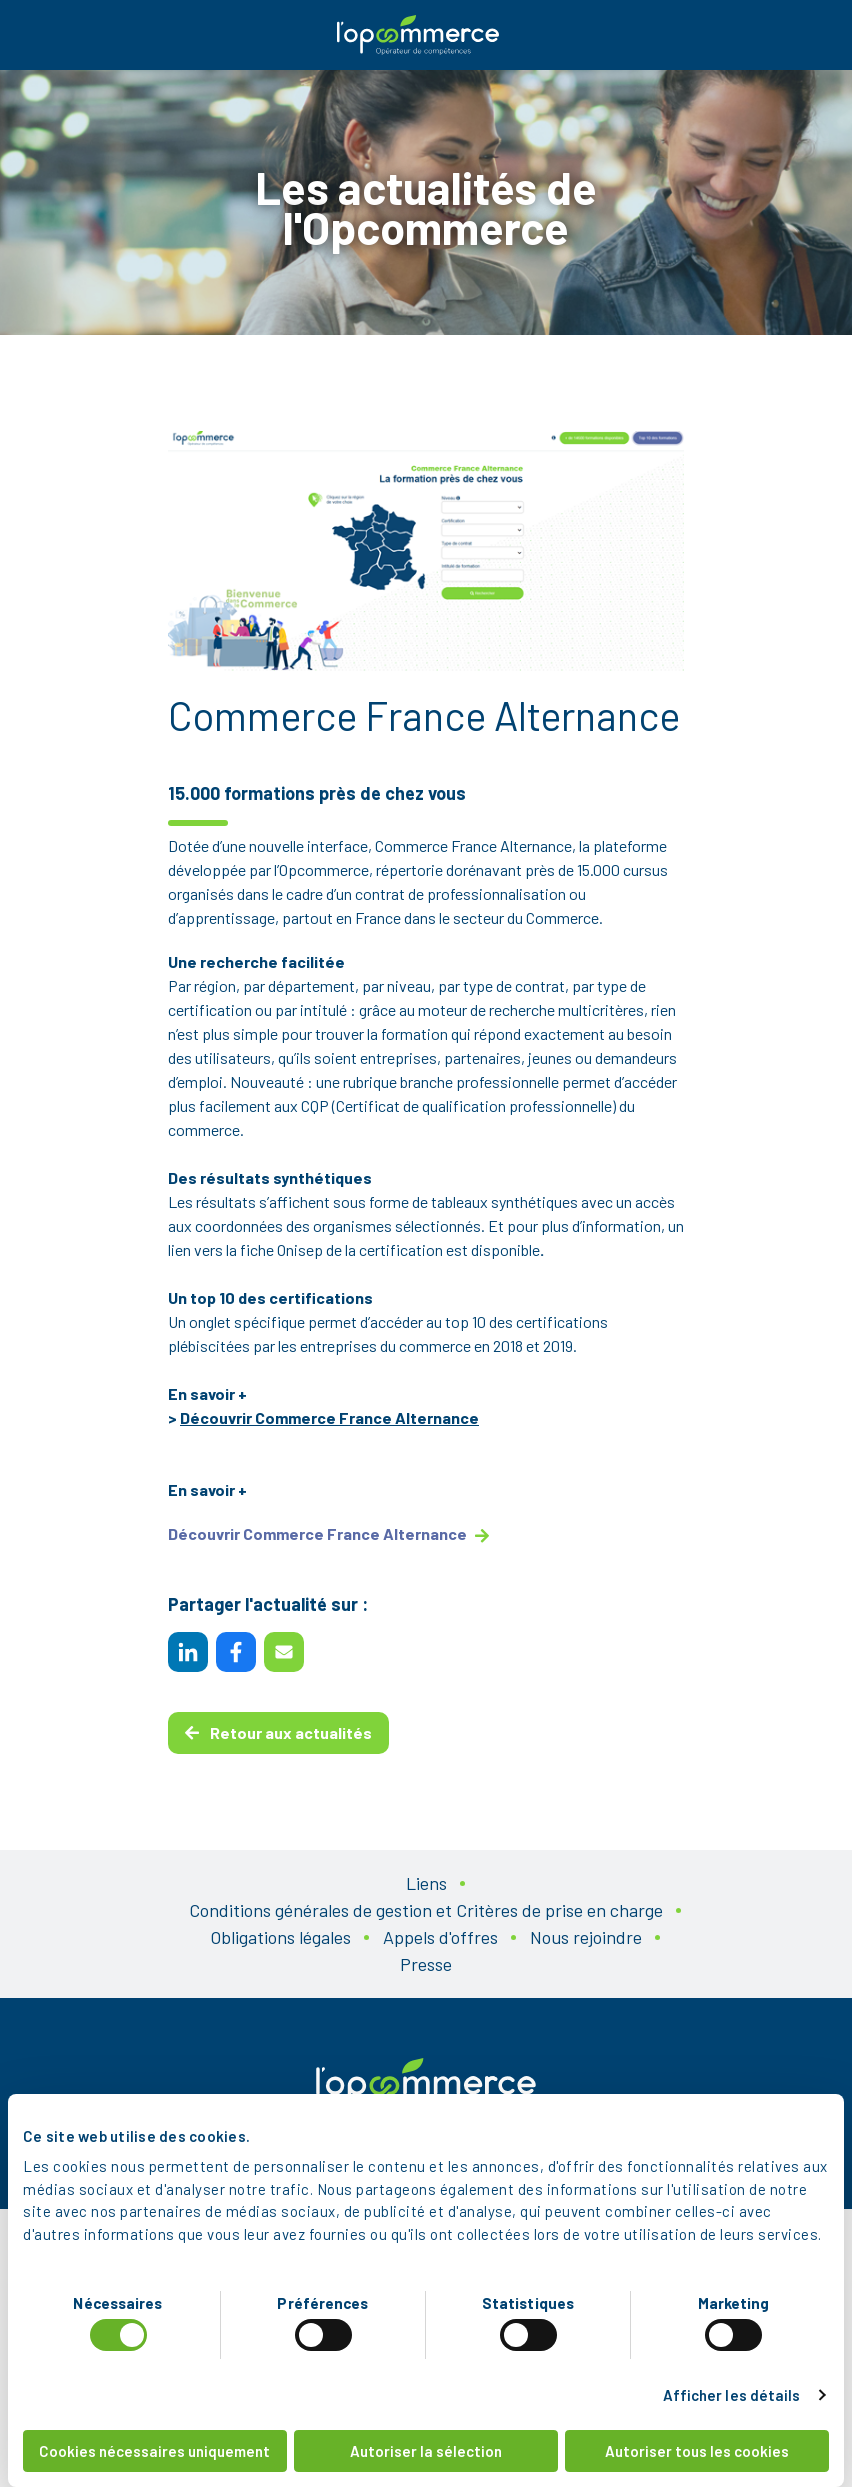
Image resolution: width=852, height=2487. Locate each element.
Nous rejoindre (586, 1937)
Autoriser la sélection (426, 2451)
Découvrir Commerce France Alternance (329, 1417)
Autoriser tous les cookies (697, 2451)
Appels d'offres (440, 1937)
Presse (426, 1964)
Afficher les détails (732, 2395)
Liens (426, 1883)
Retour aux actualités (278, 1732)
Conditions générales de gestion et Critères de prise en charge (426, 1910)
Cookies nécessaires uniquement (154, 2451)
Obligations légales (280, 1937)
